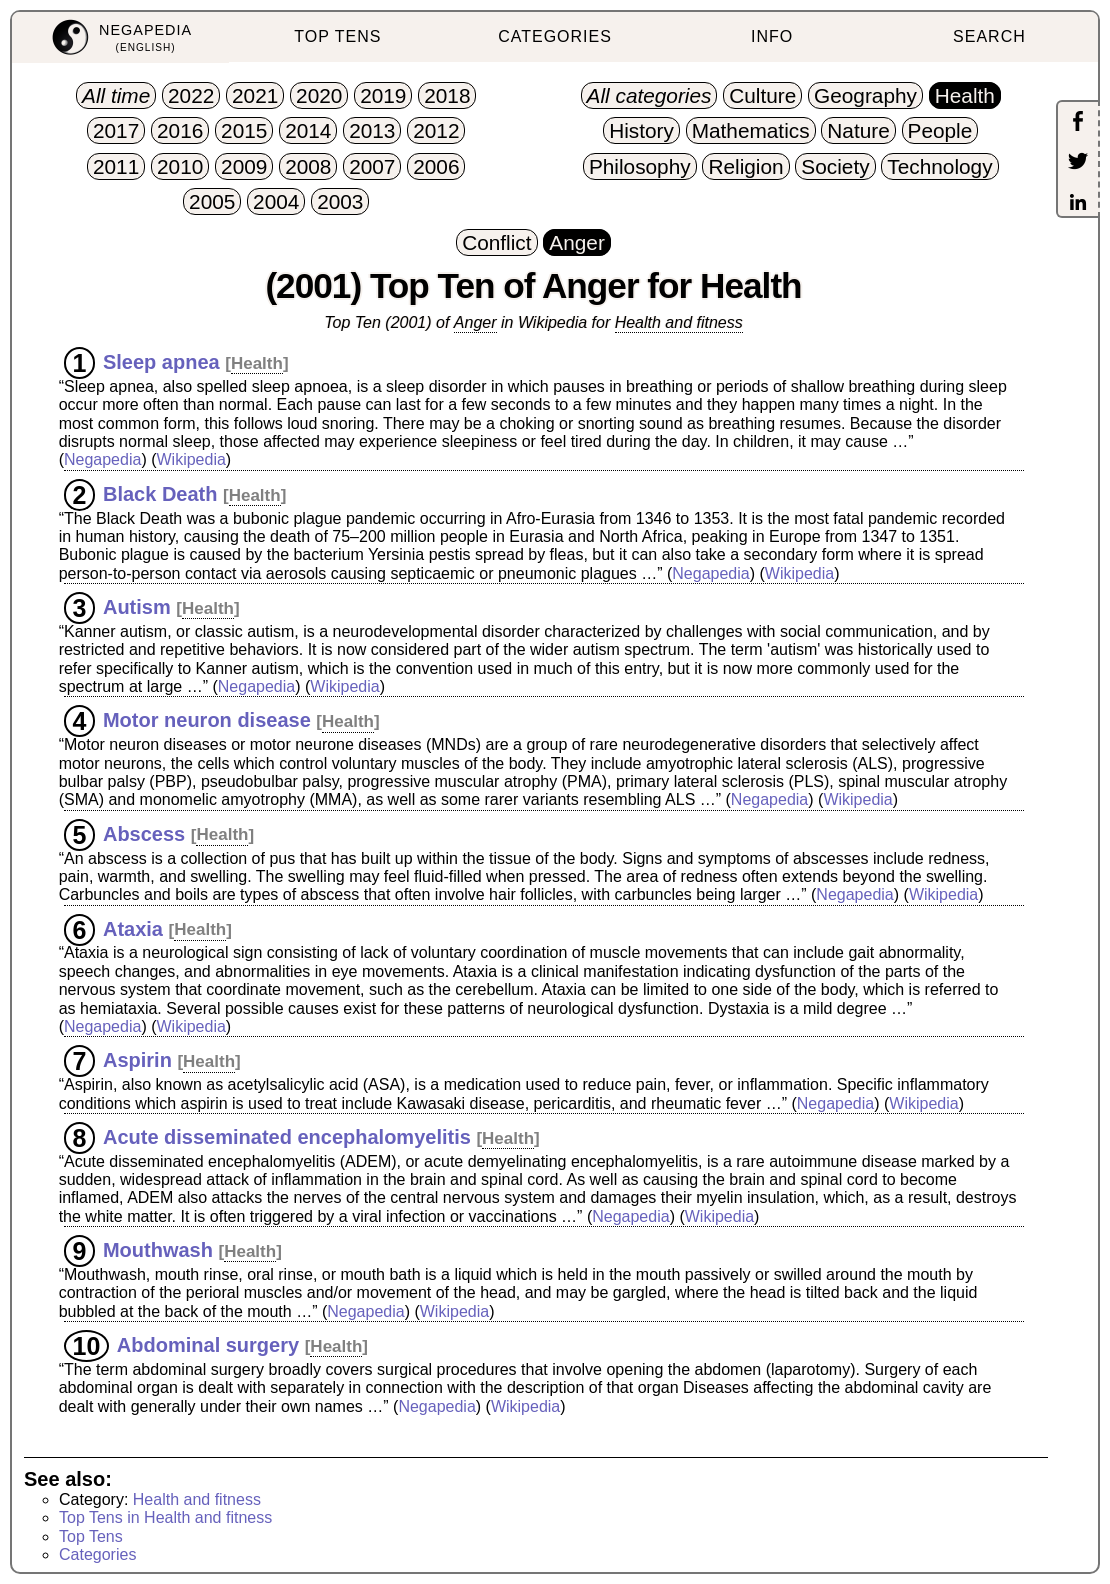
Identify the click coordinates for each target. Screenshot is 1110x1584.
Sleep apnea (161, 362)
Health (257, 363)
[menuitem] (120, 37)
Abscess (144, 833)
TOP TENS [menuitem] (337, 36)
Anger (475, 322)
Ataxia (133, 928)
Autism (137, 607)
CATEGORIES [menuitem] (555, 36)
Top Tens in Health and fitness (165, 1517)
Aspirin (137, 1060)
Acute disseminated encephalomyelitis (287, 1137)
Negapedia (102, 459)
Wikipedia (190, 459)
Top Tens (91, 1536)
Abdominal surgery (208, 1345)
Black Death (160, 494)
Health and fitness (679, 322)
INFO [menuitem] (772, 36)
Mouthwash (158, 1250)
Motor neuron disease (207, 720)
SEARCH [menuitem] (989, 36)
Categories (97, 1554)
